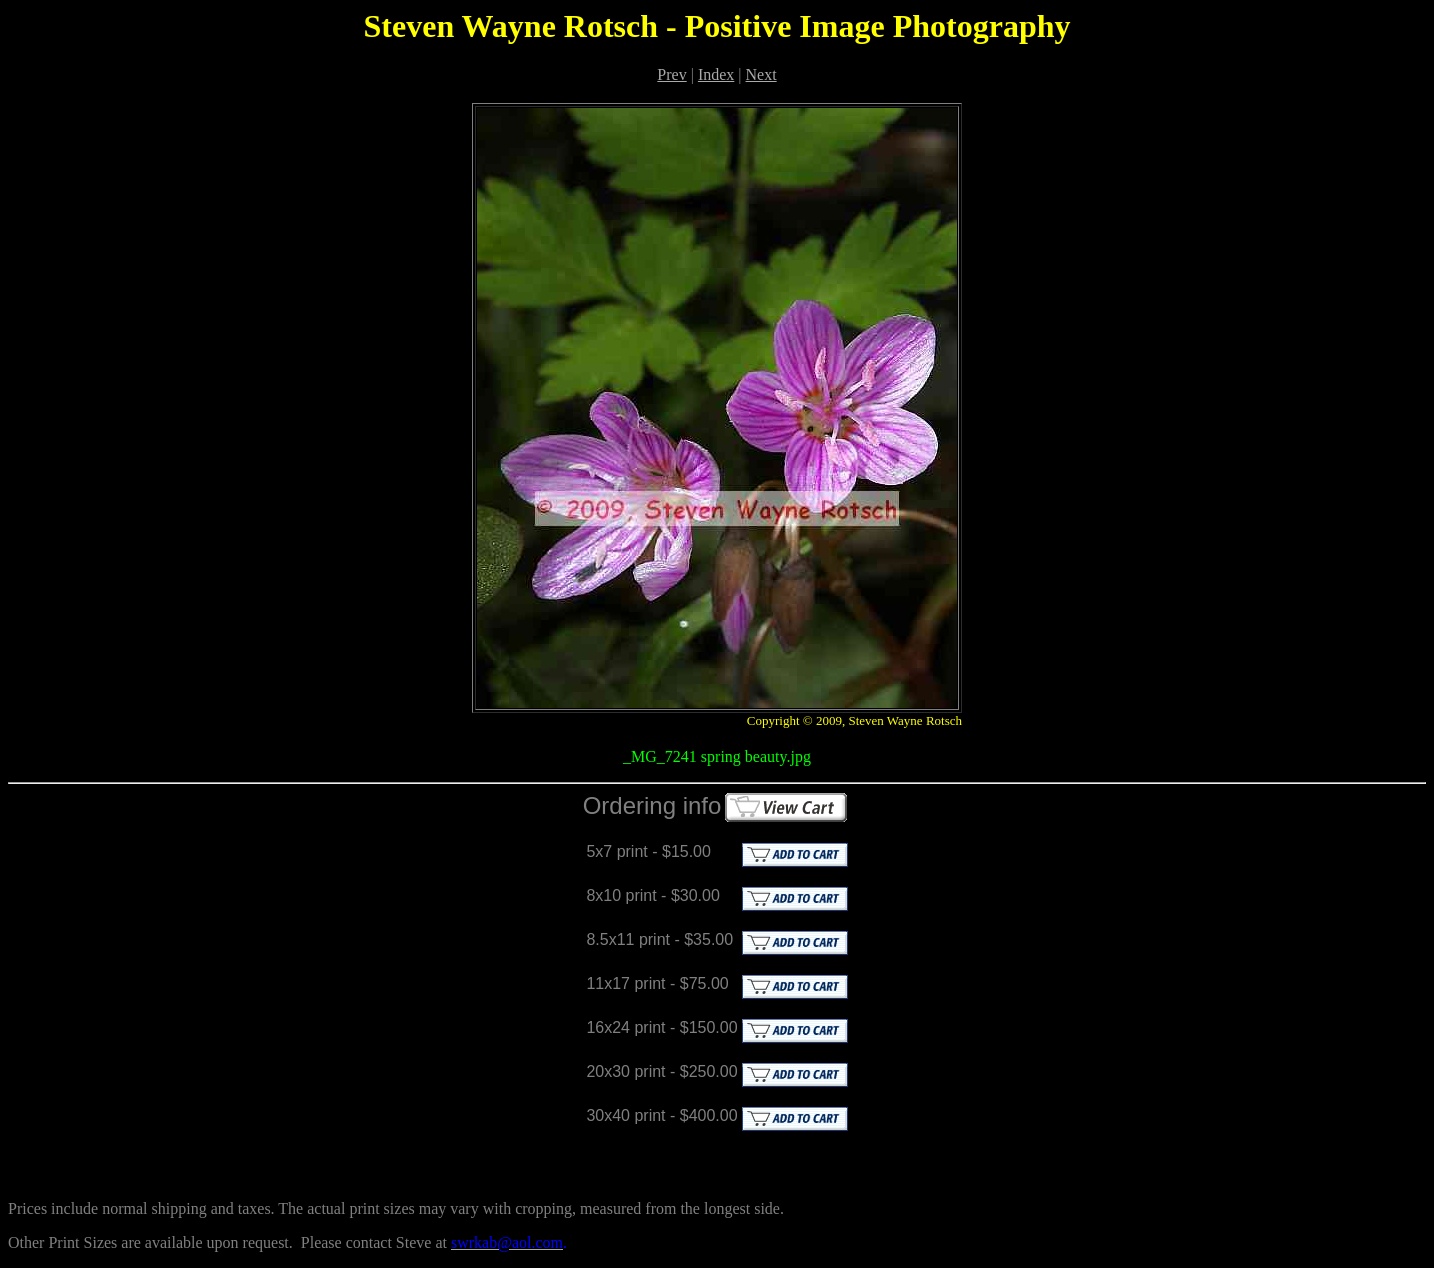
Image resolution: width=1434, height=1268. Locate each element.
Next (761, 74)
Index (716, 74)
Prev (671, 74)
